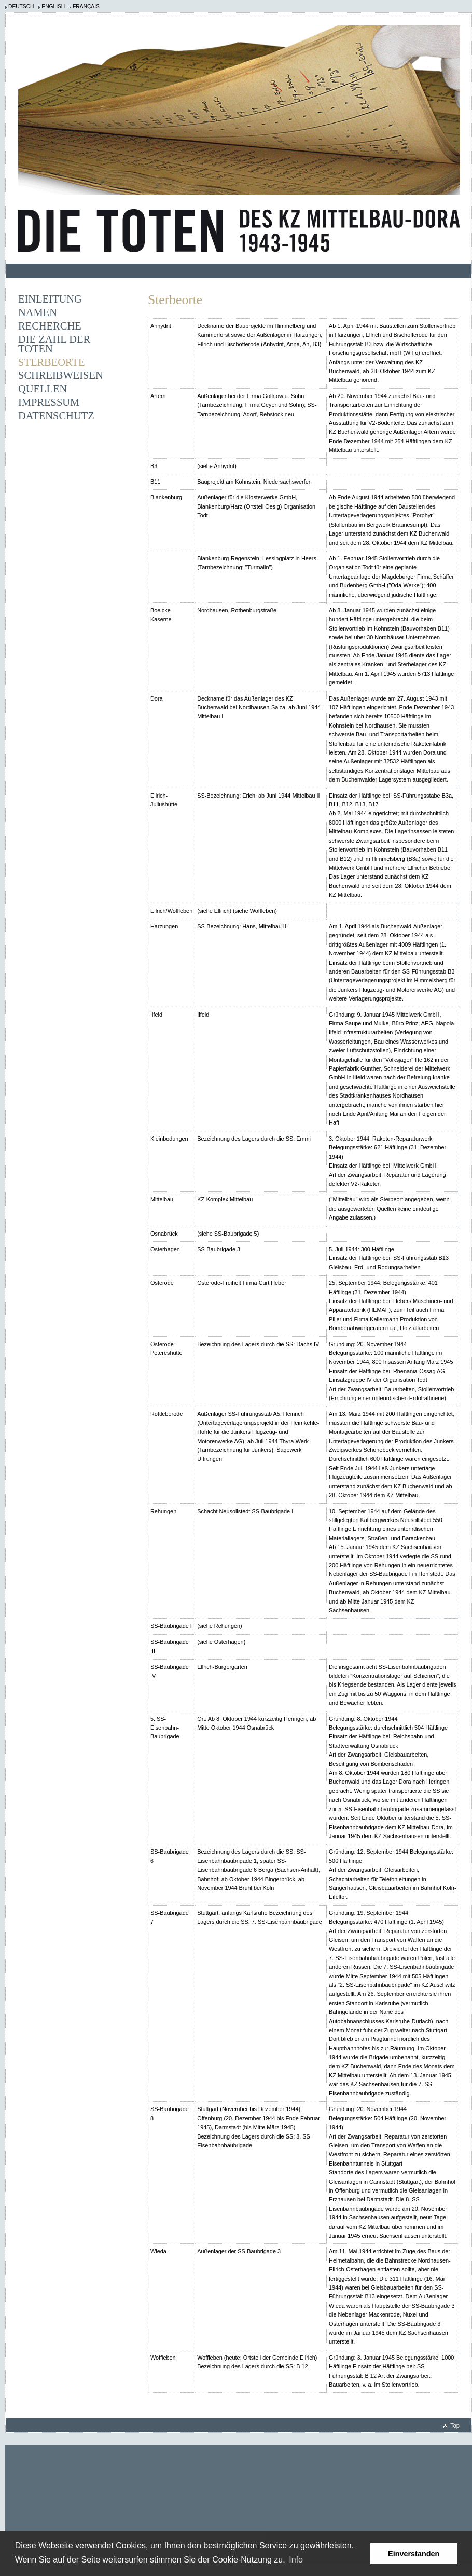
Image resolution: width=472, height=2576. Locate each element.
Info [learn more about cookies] (296, 2559)
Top (455, 2425)
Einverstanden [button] (413, 2554)
